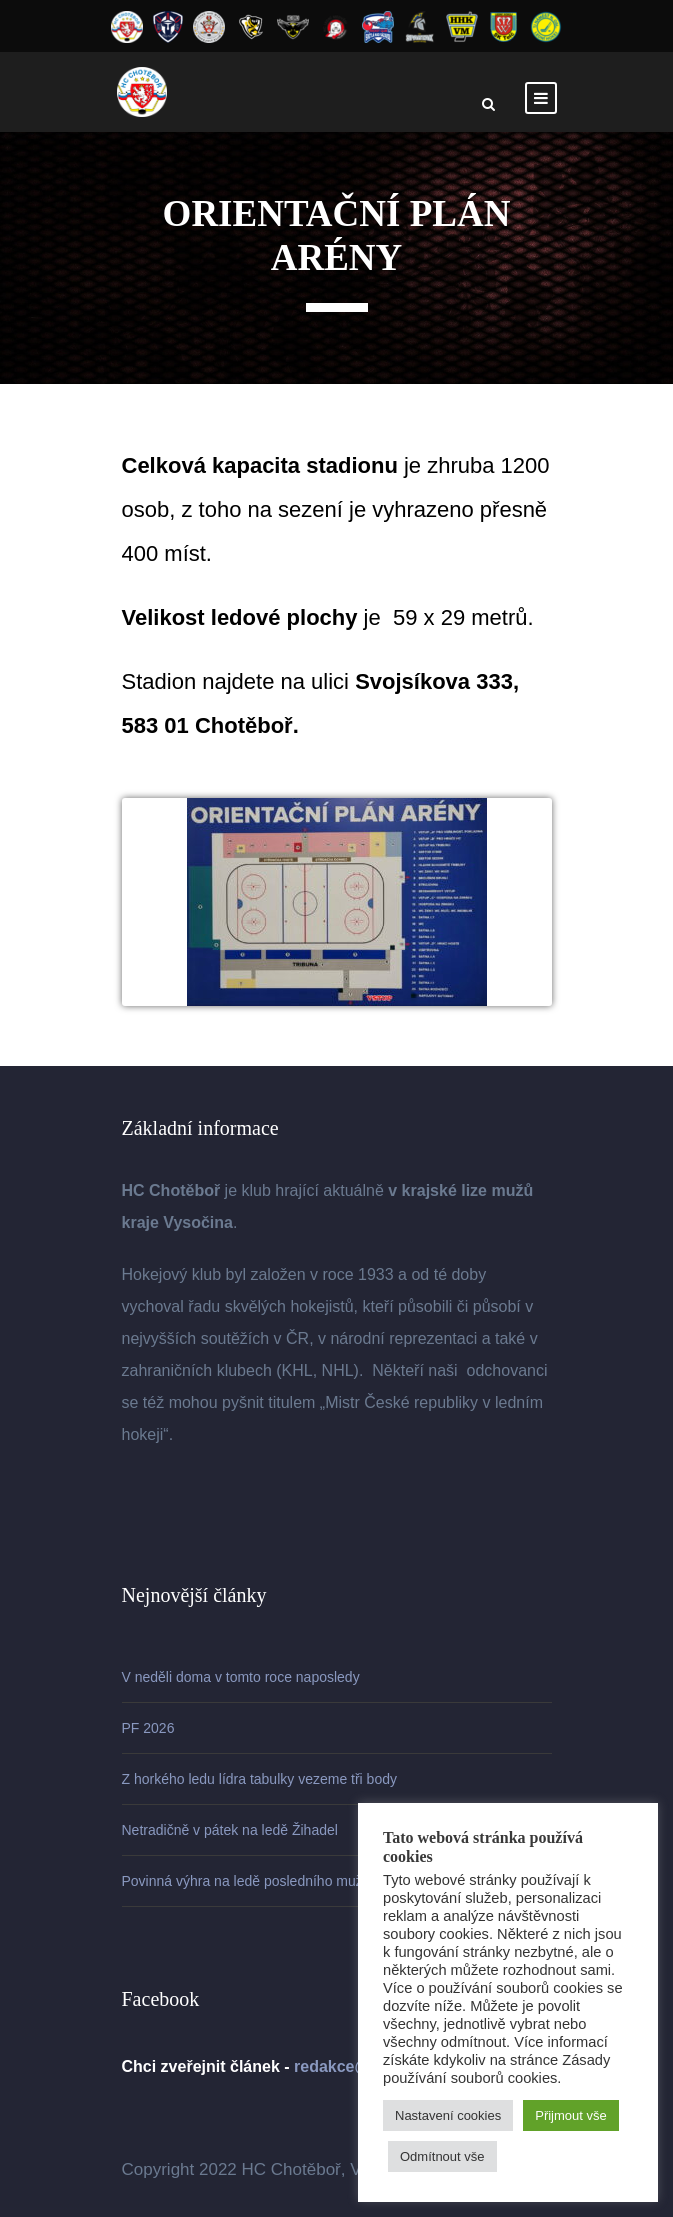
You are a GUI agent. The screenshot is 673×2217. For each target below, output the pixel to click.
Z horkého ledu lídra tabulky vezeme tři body (259, 1779)
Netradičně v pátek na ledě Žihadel (230, 1830)
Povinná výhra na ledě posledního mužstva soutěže (282, 1881)
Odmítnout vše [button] (442, 2156)
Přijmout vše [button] (571, 2115)
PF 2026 (148, 1728)
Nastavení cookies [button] (448, 2115)
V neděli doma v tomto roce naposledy (241, 1677)
